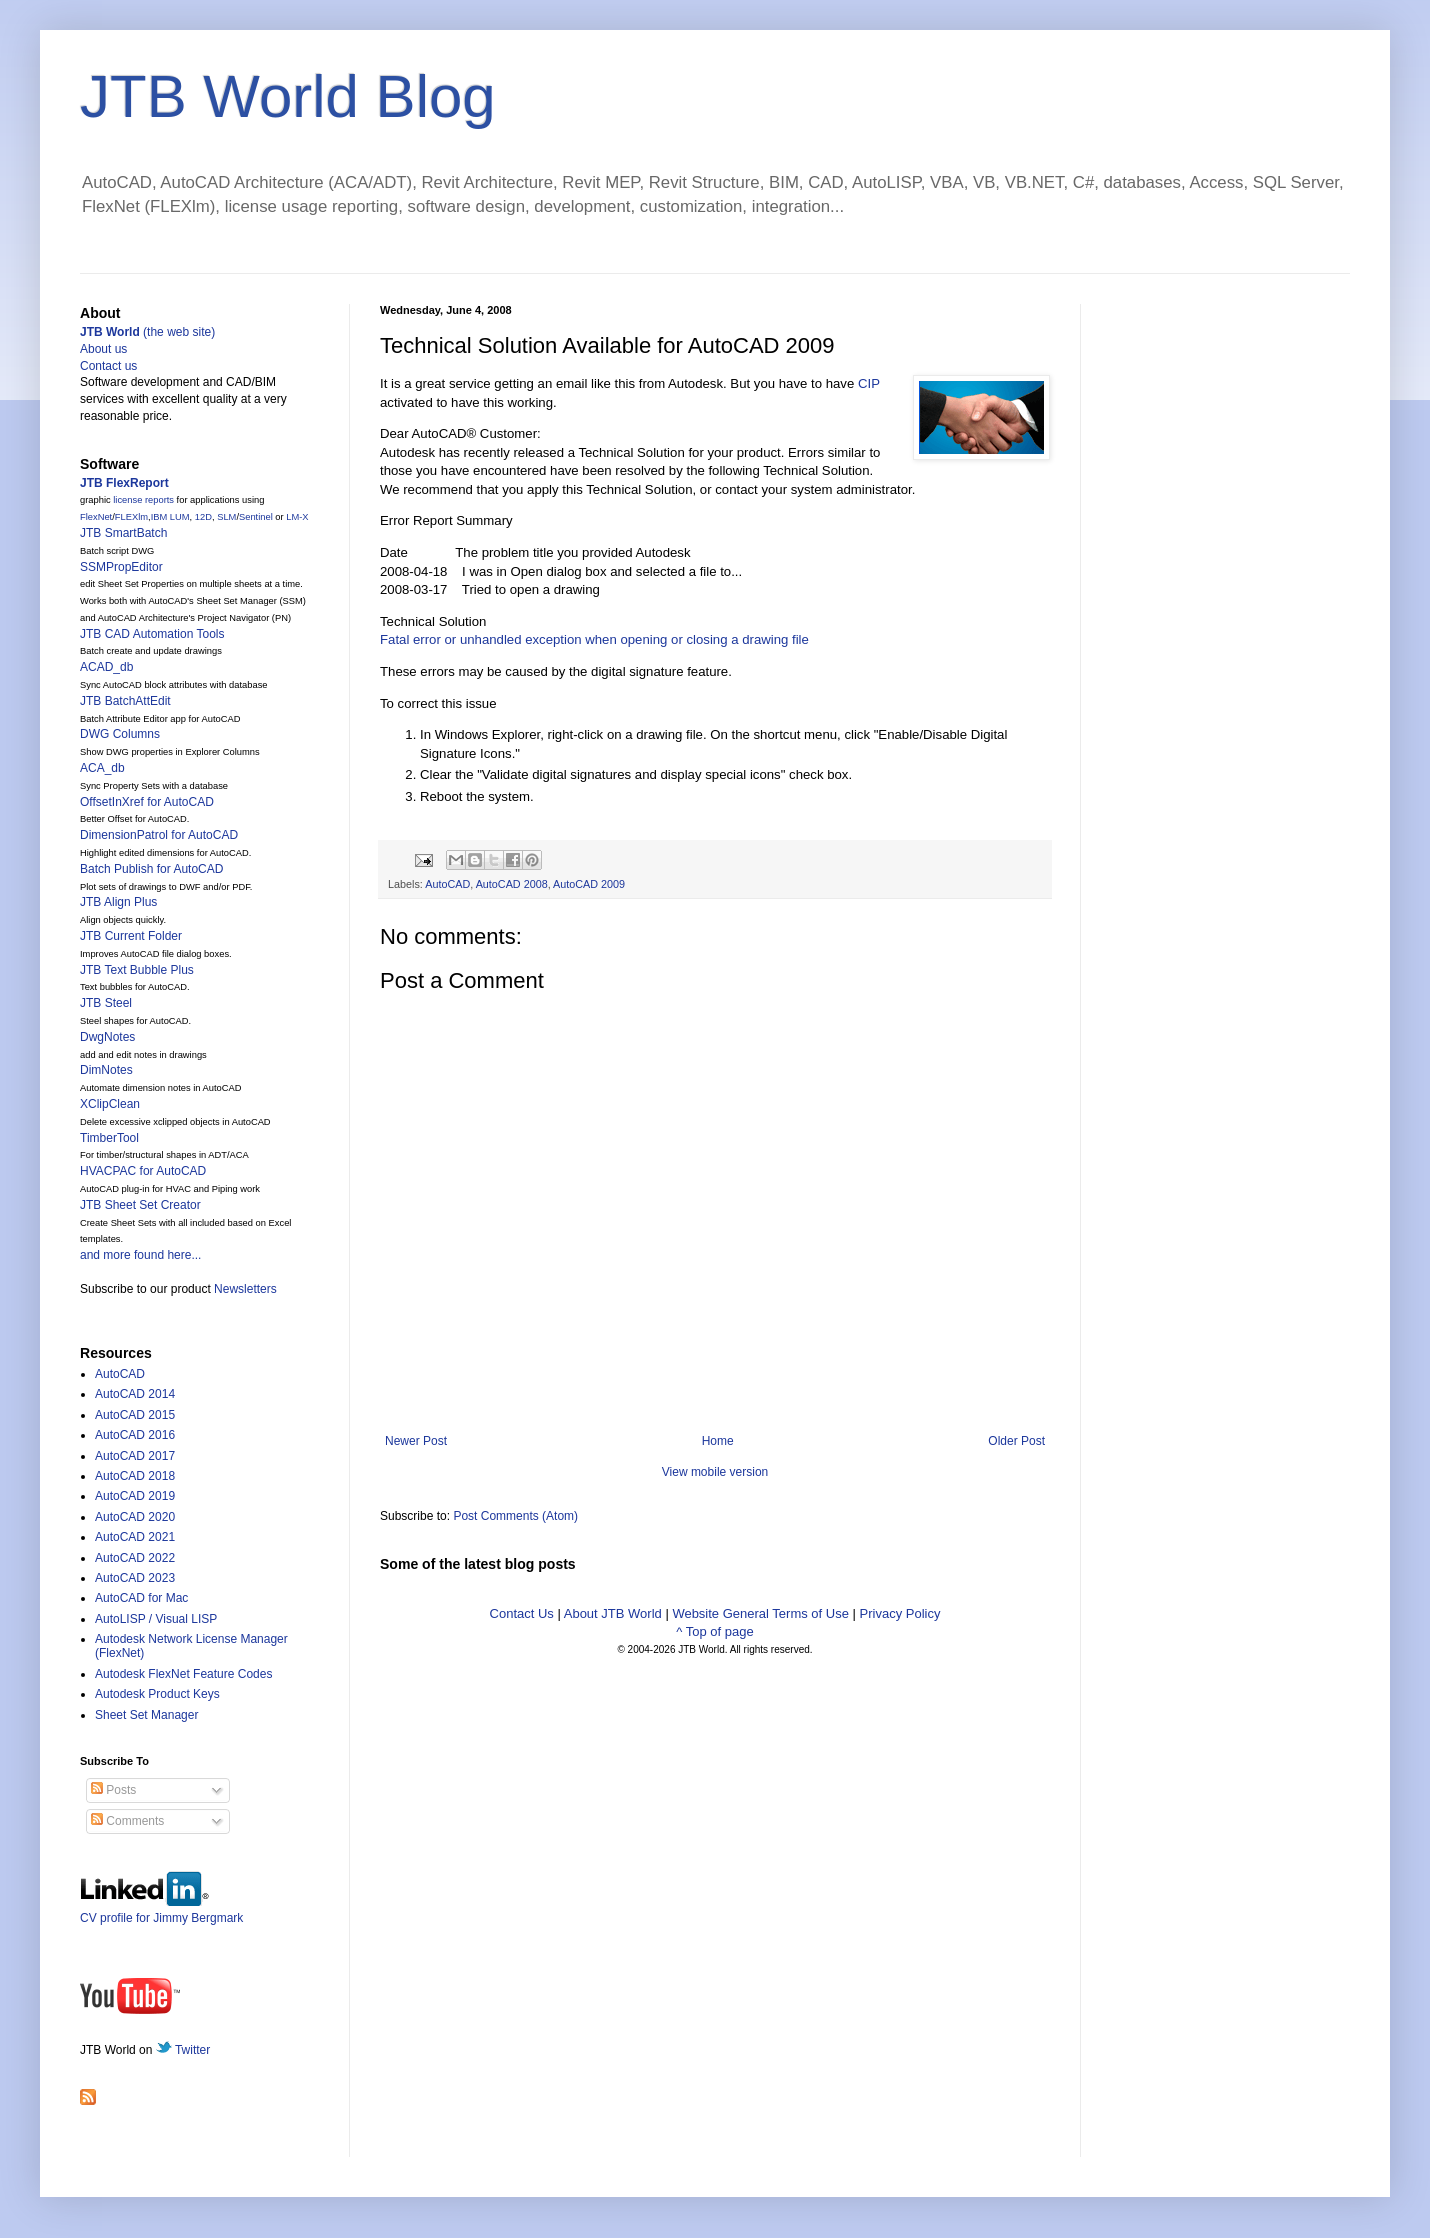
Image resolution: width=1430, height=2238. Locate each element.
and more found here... (140, 1255)
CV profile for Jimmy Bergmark (161, 1910)
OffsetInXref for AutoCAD (147, 802)
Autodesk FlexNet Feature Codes (183, 1674)
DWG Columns (120, 734)
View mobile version (715, 1472)
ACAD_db (106, 667)
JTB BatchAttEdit (125, 701)
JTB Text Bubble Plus (137, 970)
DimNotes (106, 1070)
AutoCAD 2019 (135, 1496)
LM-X (297, 517)
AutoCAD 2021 (135, 1537)
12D (203, 517)
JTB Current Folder (131, 936)
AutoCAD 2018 (135, 1476)
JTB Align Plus (118, 902)
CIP (869, 383)
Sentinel (256, 517)
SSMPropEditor (121, 567)
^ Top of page (714, 1631)
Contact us (108, 366)
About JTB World (613, 1613)
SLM (226, 517)
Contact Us (522, 1613)
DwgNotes (107, 1037)
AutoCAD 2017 (135, 1456)
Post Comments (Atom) (515, 1516)
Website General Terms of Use (760, 1613)
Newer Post (416, 1441)
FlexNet (96, 517)
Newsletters (245, 1289)
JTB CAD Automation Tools (152, 634)
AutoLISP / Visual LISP (156, 1619)
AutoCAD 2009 (589, 884)
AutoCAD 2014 (135, 1394)
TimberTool (109, 1138)
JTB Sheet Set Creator (140, 1205)
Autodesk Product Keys (157, 1694)
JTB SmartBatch (123, 533)
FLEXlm (131, 517)
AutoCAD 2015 (135, 1415)
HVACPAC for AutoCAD (143, 1171)
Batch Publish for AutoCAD (151, 869)
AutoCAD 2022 (135, 1558)
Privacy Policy (900, 1613)
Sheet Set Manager (146, 1715)
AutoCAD (447, 884)
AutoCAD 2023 (135, 1578)
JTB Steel (106, 1003)
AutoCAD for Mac (141, 1598)
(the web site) (147, 332)
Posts (113, 1790)
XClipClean (110, 1104)
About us (103, 349)
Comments (127, 1821)
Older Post (1016, 1441)
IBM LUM (170, 517)
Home (718, 1441)
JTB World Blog (288, 96)
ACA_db (102, 768)
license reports (143, 500)
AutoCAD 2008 (512, 884)
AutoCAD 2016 (135, 1435)
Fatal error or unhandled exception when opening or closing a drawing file (594, 639)
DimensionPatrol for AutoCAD (159, 835)
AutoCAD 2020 (135, 1517)
